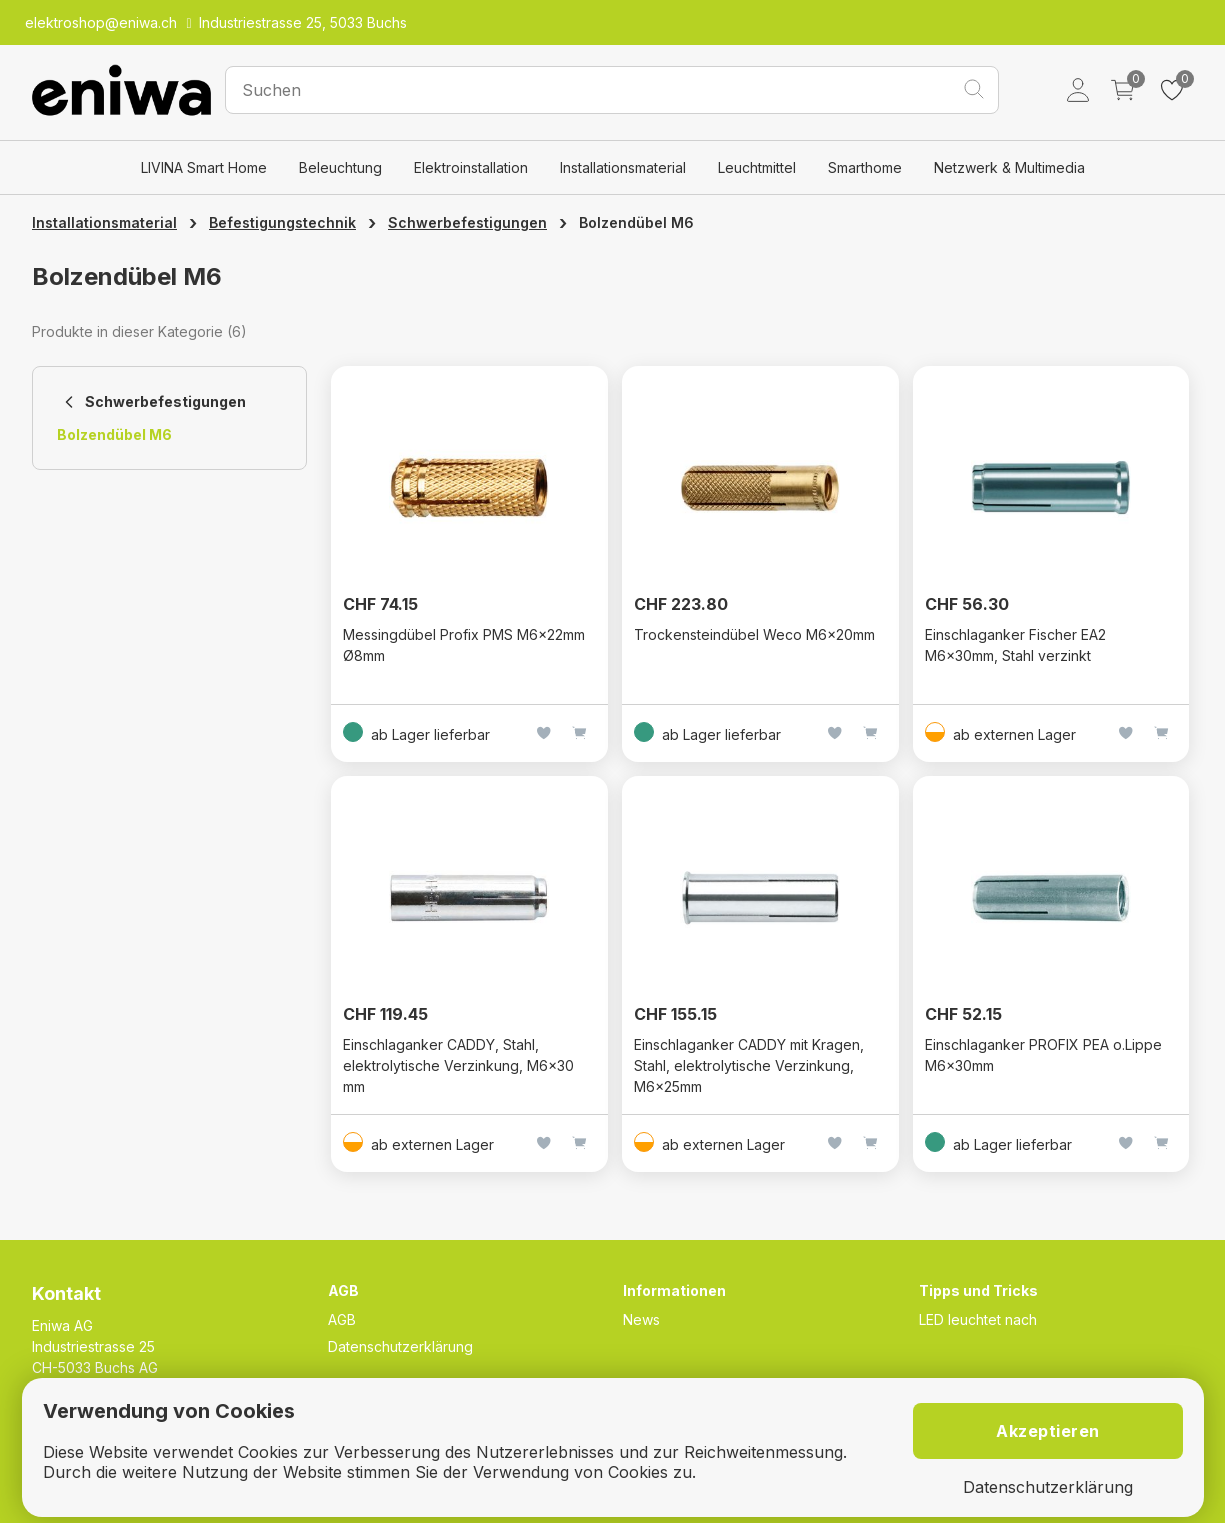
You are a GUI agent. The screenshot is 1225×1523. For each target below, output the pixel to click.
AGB (342, 1319)
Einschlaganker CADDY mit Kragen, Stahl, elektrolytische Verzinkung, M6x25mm (749, 1065)
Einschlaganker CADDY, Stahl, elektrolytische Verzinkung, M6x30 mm (458, 1065)
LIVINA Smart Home (204, 167)
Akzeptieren (1048, 1431)
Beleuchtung (340, 167)
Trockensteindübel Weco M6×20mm (754, 634)
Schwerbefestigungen (467, 222)
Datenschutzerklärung (400, 1346)
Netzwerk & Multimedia (1009, 167)
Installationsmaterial (623, 167)
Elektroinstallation (471, 167)
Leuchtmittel (757, 167)
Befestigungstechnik (282, 222)
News (641, 1319)
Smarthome (865, 167)
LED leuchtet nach (978, 1319)
